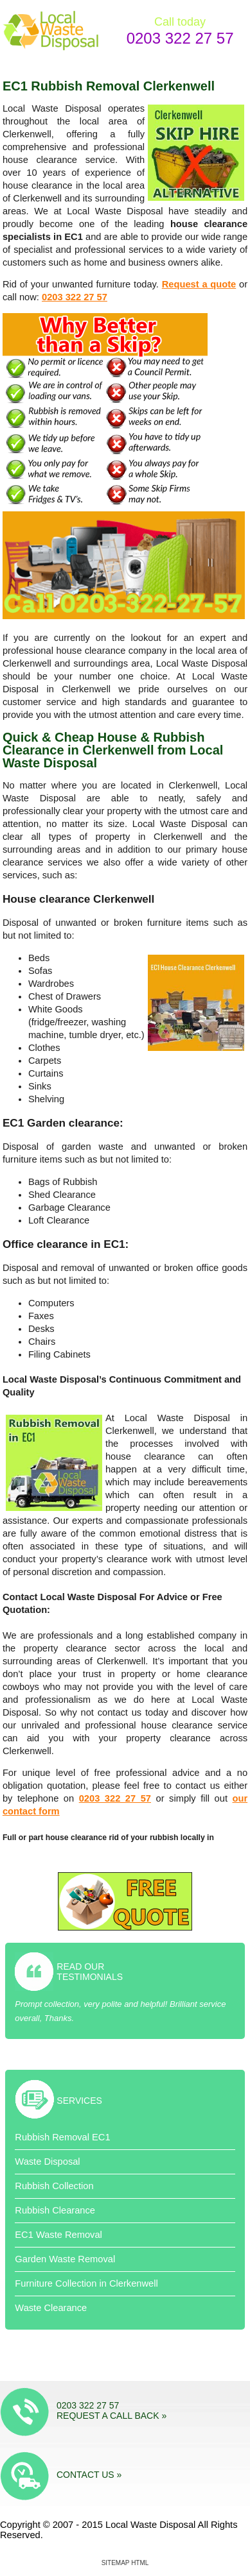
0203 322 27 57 (180, 38)
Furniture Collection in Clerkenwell (86, 2283)
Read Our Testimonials (90, 1971)
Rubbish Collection (54, 2186)
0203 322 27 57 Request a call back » (111, 2410)
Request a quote (199, 284)
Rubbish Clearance (55, 2210)
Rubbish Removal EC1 (62, 2137)
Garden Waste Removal (65, 2259)
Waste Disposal (47, 2161)
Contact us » (89, 2474)
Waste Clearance (51, 2308)
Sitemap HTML (125, 2562)
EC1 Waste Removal (58, 2235)
